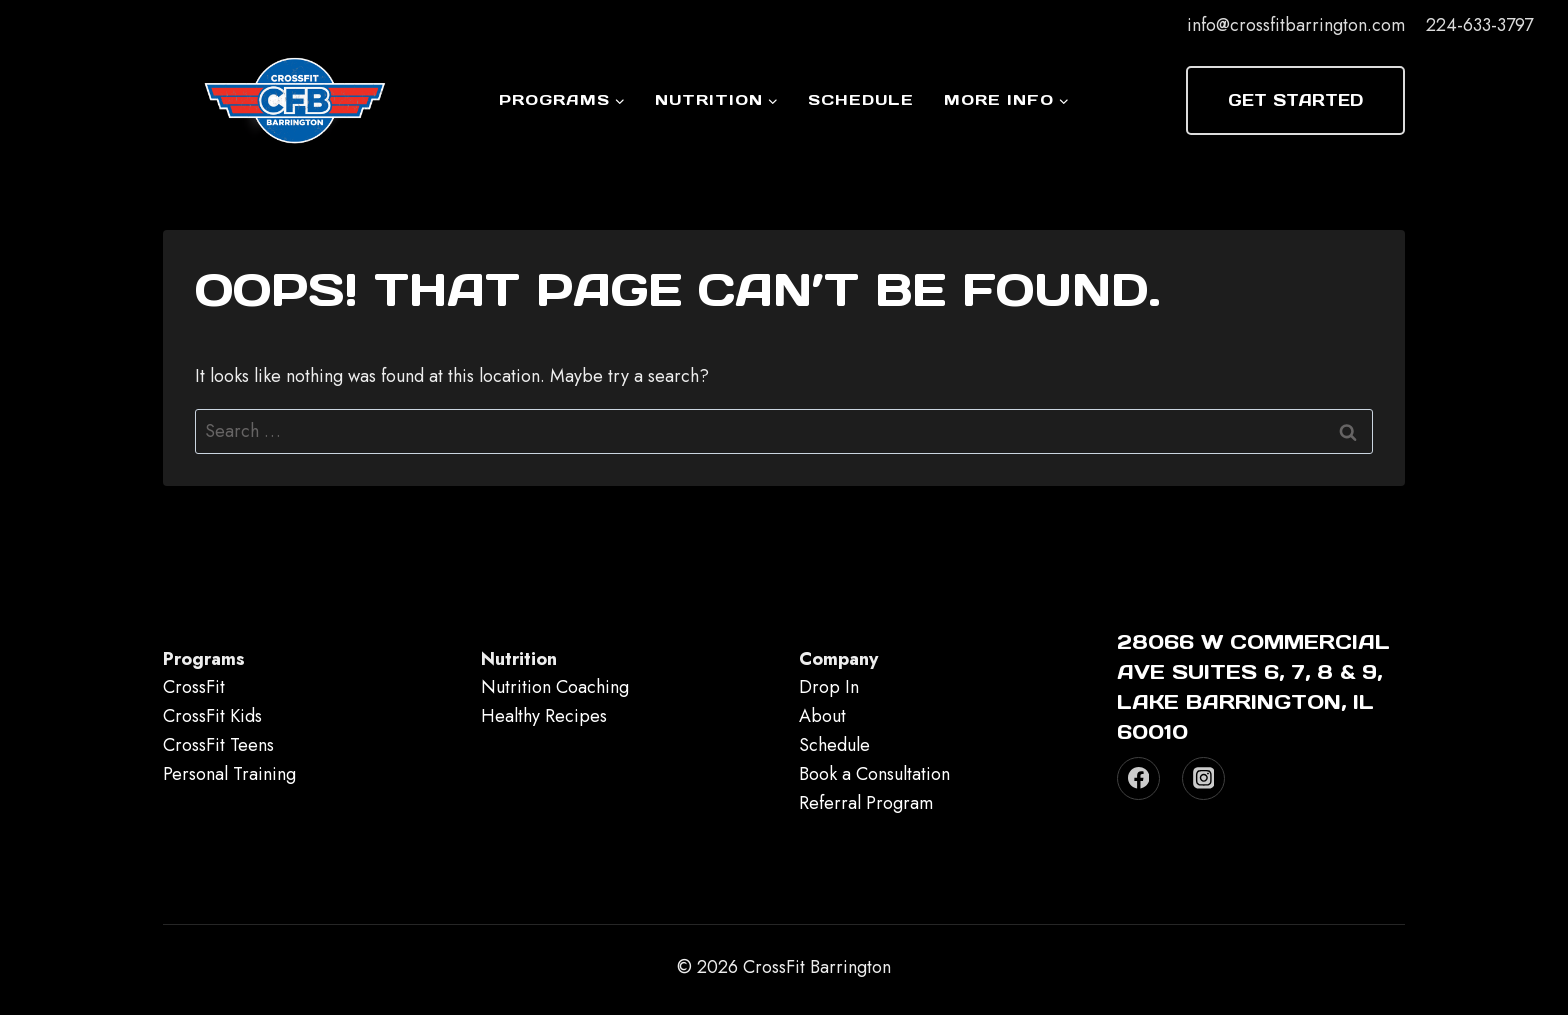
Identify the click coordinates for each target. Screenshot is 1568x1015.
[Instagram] (1203, 778)
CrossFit (194, 687)
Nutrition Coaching (555, 687)
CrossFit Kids (212, 716)
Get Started (1295, 100)
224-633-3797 (1479, 25)
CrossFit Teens (218, 745)
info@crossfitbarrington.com (1296, 25)
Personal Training (229, 774)
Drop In (829, 687)
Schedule (861, 99)
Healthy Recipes (544, 716)
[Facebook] (1138, 778)
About (822, 716)
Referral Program (866, 803)
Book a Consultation (874, 774)
